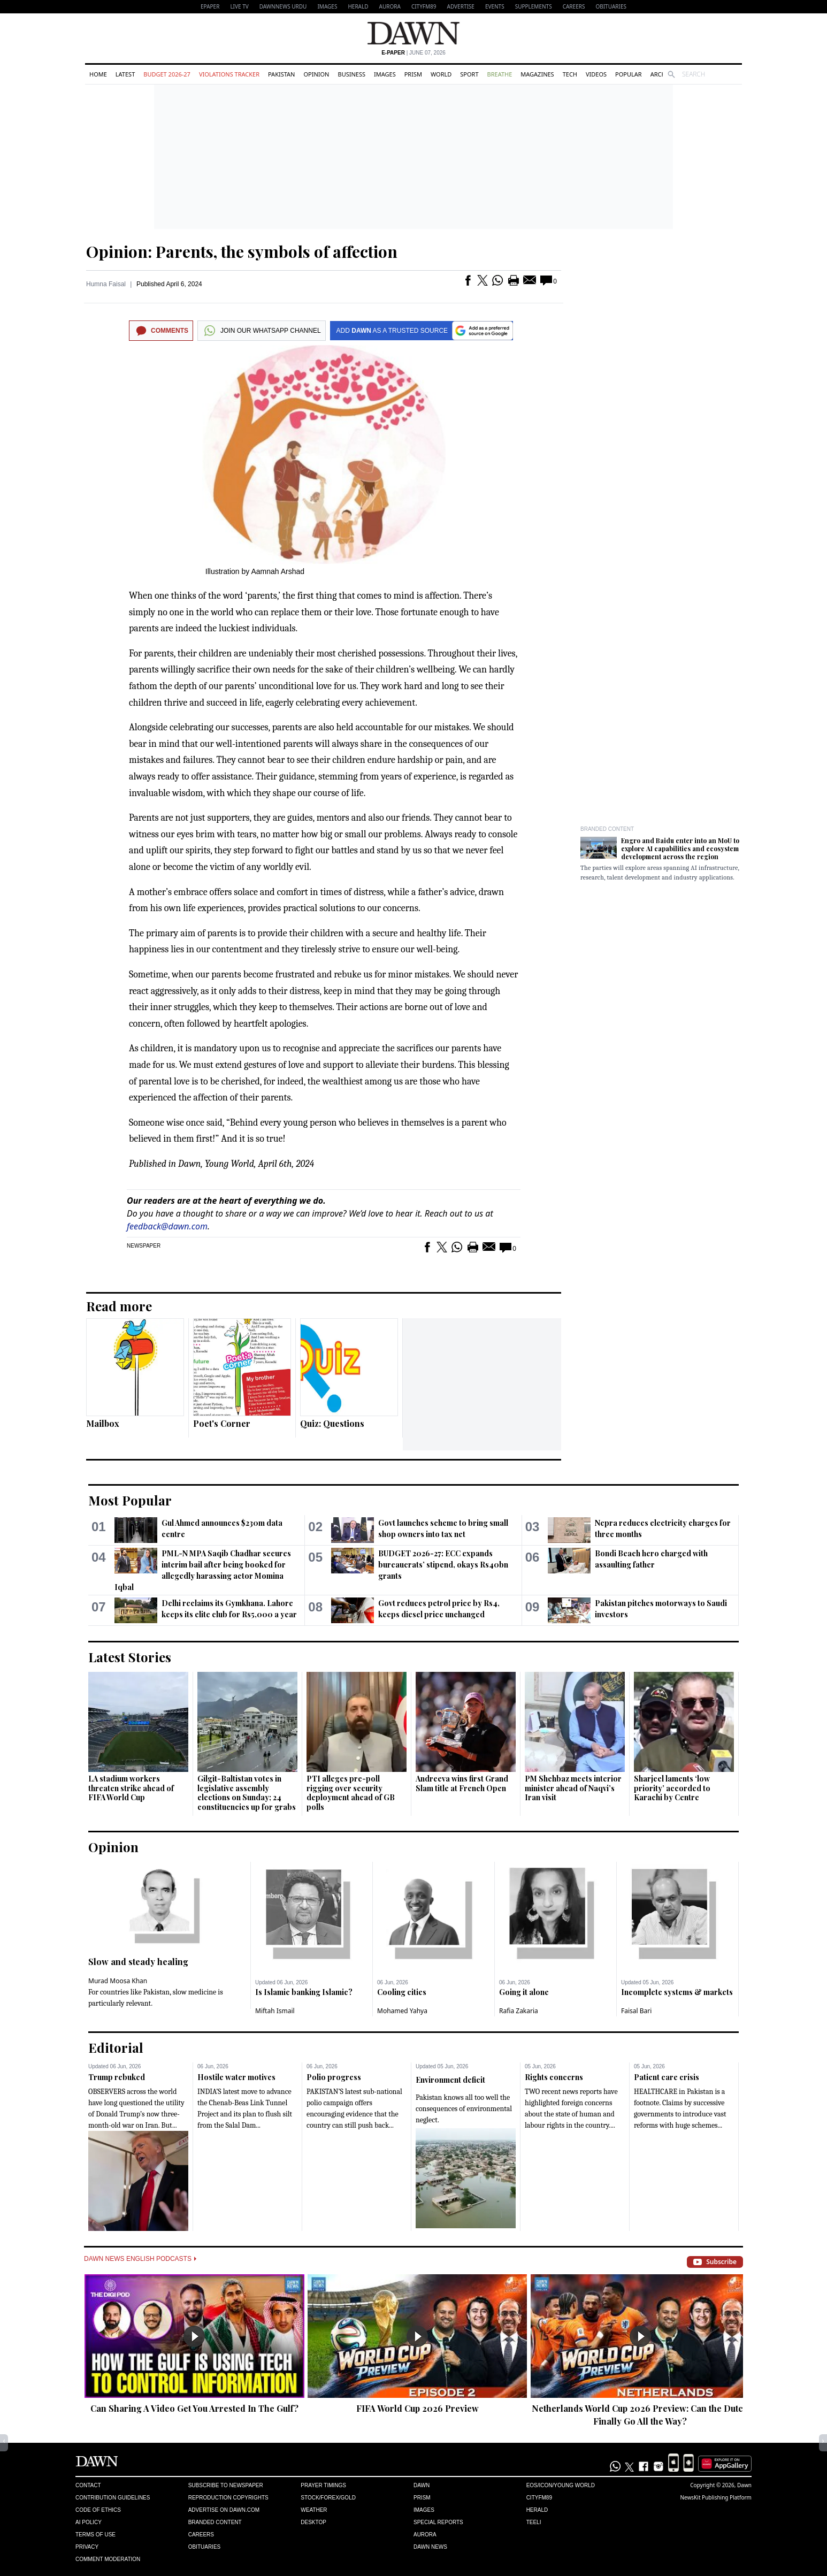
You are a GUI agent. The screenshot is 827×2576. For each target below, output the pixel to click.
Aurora (390, 6)
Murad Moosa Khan (117, 1980)
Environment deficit (450, 2080)
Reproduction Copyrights (228, 2498)
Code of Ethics (98, 2510)
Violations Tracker (229, 74)
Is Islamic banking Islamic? (304, 1992)
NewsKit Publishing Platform (716, 2497)
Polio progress (334, 2077)
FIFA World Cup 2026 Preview (417, 2408)
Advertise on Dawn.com (223, 2510)
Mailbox (102, 1423)
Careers (574, 6)
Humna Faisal (106, 284)
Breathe (499, 74)
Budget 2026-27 (166, 74)
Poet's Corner (221, 1423)
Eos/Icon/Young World (560, 2485)
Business (351, 74)
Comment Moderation (107, 2559)
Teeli (533, 2522)
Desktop (313, 2522)
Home (98, 74)
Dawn (422, 2485)
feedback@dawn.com (167, 1226)
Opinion (316, 74)
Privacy (86, 2547)
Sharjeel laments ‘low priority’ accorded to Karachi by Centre (672, 1788)
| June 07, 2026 (413, 53)
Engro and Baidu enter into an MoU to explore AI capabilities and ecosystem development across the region (680, 848)
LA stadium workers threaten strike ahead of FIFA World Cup (131, 1788)
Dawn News (430, 2547)
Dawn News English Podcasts (140, 2258)
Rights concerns (554, 2077)
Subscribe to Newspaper (225, 2485)
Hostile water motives (236, 2077)
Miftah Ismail (275, 2010)
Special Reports (438, 2522)
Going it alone (524, 1992)
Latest (125, 74)
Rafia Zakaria (518, 2010)
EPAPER (210, 6)
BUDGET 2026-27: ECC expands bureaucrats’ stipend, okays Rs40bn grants (443, 1564)
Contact (88, 2485)
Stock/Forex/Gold (328, 2498)
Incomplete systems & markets (677, 1992)
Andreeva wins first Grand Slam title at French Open (462, 1783)
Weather (314, 2510)
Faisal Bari (636, 2010)
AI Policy (88, 2522)
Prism (413, 74)
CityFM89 (424, 6)
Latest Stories (129, 1656)
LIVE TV (239, 6)
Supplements (533, 6)
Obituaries (610, 6)
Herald (358, 6)
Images (327, 6)
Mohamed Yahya (402, 2010)
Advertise (460, 6)
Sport (469, 74)
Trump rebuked (116, 2077)
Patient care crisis (666, 2077)
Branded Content (607, 829)
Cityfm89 (539, 2498)
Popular (628, 74)
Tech (570, 74)
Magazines (537, 74)
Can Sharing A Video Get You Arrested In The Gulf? (194, 2408)
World (441, 74)
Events (494, 6)
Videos (596, 74)
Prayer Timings (323, 2485)
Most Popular (130, 1500)
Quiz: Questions (332, 1423)
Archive (662, 74)
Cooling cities (401, 1992)
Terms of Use (95, 2534)
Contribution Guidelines (112, 2498)
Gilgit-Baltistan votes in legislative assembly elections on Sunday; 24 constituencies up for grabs (246, 1793)
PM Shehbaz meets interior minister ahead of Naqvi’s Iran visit (573, 1788)
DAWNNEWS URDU (283, 6)
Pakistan (281, 74)
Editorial (115, 2047)
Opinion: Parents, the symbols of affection (241, 251)
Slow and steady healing (138, 1961)
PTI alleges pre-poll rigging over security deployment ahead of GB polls (351, 1793)
